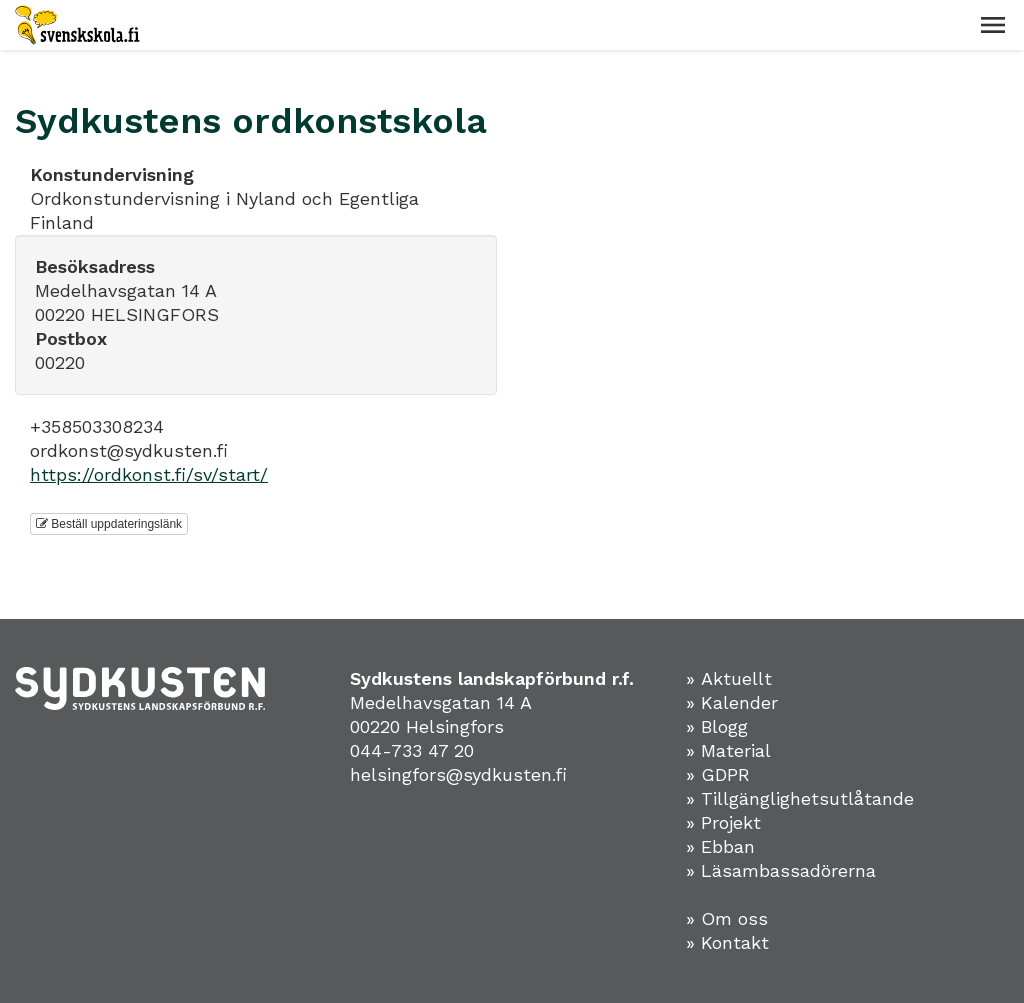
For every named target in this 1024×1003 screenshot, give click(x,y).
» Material (728, 750)
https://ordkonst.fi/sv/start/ (149, 474)
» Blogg (717, 726)
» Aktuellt (729, 678)
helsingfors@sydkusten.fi (458, 774)
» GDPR (718, 774)
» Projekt (723, 822)
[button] (993, 25)
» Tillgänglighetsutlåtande (800, 798)
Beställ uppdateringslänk (109, 524)
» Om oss (727, 918)
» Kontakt (727, 942)
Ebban (728, 846)
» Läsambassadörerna (781, 870)
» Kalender (732, 702)
